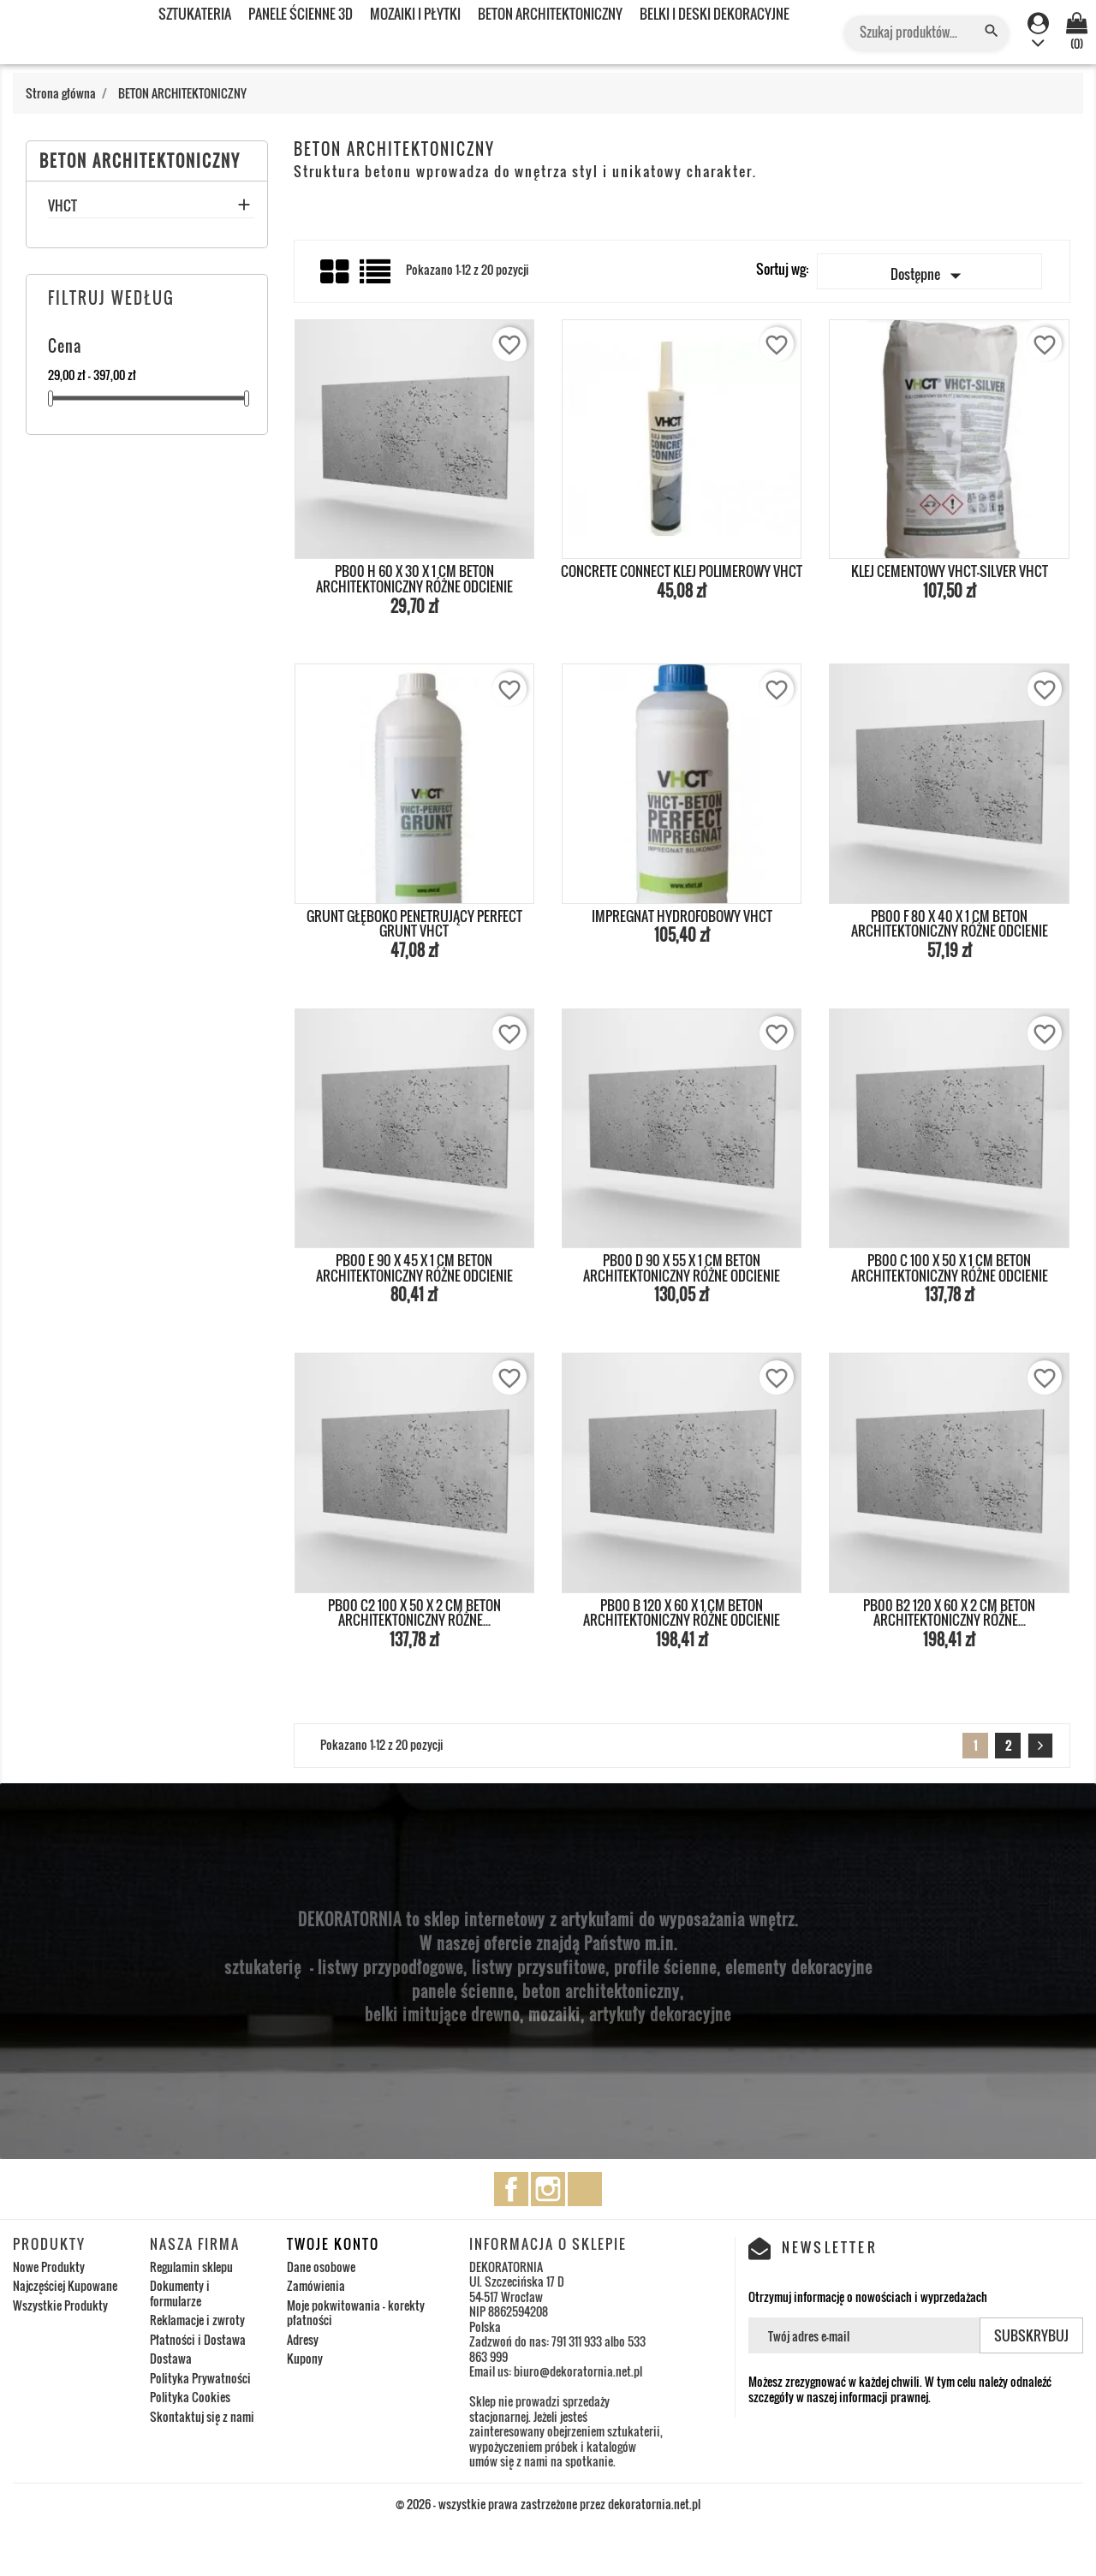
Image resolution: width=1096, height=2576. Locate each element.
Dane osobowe (321, 2267)
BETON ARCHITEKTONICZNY (550, 13)
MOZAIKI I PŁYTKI (415, 13)
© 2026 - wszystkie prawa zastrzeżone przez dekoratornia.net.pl (548, 2504)
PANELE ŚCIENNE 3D (300, 13)
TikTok (585, 2189)
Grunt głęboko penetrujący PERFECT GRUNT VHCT (414, 924)
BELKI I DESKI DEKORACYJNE (714, 13)
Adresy (303, 2339)
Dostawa (171, 2358)
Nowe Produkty (49, 2267)
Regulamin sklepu (191, 2267)
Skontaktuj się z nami (202, 2416)
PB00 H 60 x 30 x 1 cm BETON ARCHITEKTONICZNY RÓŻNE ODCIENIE (414, 579)
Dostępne (929, 276)
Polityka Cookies (190, 2397)
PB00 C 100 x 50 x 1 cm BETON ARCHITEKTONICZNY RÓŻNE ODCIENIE (949, 1268)
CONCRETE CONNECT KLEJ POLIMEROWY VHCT (681, 571)
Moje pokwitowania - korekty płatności (356, 2312)
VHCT (62, 207)
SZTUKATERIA (194, 13)
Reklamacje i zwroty (197, 2320)
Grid (335, 272)
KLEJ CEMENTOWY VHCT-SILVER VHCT (949, 571)
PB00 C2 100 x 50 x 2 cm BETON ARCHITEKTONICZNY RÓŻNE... (414, 1613)
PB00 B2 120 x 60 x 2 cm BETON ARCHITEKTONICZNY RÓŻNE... (949, 1613)
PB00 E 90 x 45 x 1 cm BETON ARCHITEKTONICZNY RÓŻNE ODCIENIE (414, 1268)
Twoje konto (333, 2244)
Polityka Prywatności (200, 2378)
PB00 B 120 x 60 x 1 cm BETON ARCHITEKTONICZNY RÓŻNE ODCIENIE (681, 1613)
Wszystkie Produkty (60, 2305)
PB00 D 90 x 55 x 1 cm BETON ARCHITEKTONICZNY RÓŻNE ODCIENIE (681, 1268)
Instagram (548, 2189)
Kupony (305, 2358)
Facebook (511, 2189)
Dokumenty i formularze (180, 2293)
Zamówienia (316, 2285)
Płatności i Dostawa (198, 2339)
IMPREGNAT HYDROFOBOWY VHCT (682, 916)
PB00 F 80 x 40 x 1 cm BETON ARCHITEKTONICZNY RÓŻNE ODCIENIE (949, 924)
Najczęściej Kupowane (65, 2285)
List (376, 277)
